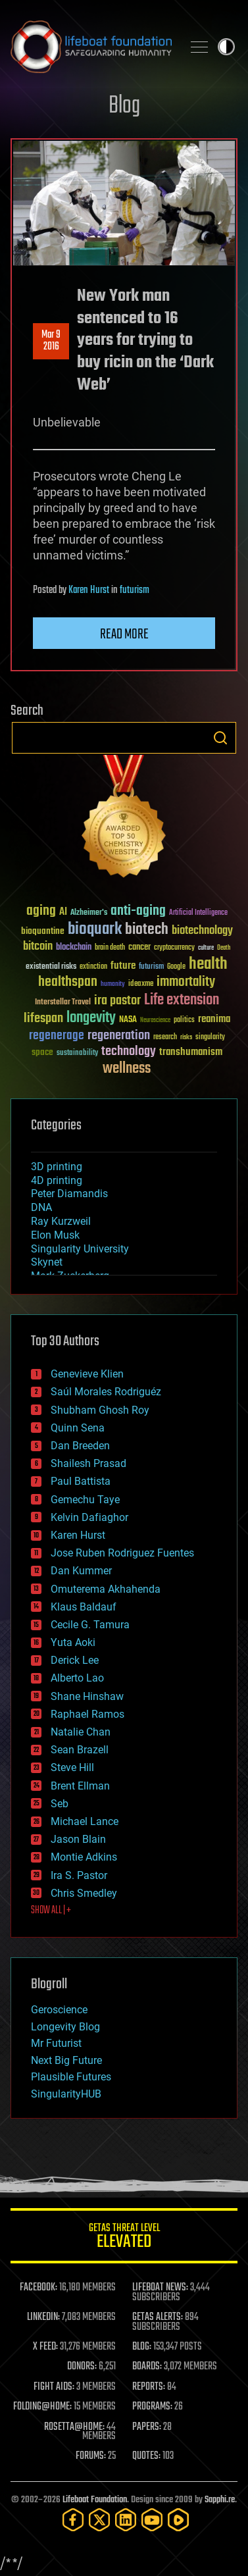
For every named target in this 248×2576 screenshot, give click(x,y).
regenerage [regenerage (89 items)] (56, 1036)
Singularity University (80, 1249)
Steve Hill (72, 1767)
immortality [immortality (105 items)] (186, 982)
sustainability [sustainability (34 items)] (77, 1053)
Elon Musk (55, 1235)
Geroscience (59, 2009)
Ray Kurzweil (61, 1221)
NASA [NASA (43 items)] (128, 1020)
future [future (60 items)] (123, 966)
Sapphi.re (220, 2500)
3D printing (56, 1166)
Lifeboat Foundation (94, 2500)
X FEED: (45, 2347)
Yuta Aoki (73, 1642)
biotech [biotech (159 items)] (146, 930)
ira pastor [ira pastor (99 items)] (117, 1000)
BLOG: (141, 2347)
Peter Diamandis (69, 1193)
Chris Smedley (84, 1893)
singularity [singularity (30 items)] (210, 1037)
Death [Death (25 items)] (223, 948)
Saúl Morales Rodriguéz (106, 1391)
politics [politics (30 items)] (184, 1020)
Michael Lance (84, 1821)
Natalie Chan (81, 1732)
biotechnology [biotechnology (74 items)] (202, 931)
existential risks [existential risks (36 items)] (51, 967)
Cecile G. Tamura (90, 1624)
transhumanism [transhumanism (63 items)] (190, 1052)
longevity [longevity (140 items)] (91, 1018)
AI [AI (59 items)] (63, 912)
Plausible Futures (71, 2077)
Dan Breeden (80, 1445)
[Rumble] (178, 2519)
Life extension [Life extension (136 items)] (181, 1000)
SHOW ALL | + (51, 1910)
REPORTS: (148, 2387)
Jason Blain (78, 1839)
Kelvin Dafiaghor (89, 1517)
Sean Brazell (80, 1749)
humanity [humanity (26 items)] (113, 985)
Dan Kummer (81, 1570)
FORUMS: (91, 2456)
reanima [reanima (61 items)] (214, 1019)
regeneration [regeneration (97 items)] (118, 1035)
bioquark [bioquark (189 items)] (95, 929)
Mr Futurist (56, 2043)
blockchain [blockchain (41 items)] (73, 947)
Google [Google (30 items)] (176, 967)
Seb (59, 1803)
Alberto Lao (77, 1678)
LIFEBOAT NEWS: (160, 2287)
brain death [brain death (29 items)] (110, 948)
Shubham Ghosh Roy (100, 1410)
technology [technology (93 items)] (128, 1052)
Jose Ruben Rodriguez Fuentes (122, 1553)
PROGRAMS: (152, 2406)
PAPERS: (146, 2427)
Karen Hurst (88, 590)
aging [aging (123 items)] (41, 911)
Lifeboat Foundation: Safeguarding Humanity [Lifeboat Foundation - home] (91, 47)
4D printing (56, 1180)
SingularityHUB (66, 2094)
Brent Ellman (80, 1786)
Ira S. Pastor (79, 1875)
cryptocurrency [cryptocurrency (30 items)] (174, 948)
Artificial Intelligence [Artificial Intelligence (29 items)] (198, 913)
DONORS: (82, 2366)
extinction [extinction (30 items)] (93, 967)
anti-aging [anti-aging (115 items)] (138, 911)
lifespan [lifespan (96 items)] (43, 1018)
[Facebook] (73, 2519)
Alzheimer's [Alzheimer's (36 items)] (88, 913)
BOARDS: (147, 2366)
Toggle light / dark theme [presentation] (226, 46)
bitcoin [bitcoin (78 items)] (38, 947)
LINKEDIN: (43, 2317)
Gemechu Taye (85, 1499)
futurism (134, 590)
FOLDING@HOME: (42, 2406)
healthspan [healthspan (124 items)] (67, 982)
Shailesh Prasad (88, 1463)
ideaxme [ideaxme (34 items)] (140, 984)
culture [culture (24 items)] (206, 948)
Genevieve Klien (87, 1374)
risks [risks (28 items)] (186, 1037)
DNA (41, 1207)
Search (220, 738)
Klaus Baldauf (83, 1607)
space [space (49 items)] (42, 1052)
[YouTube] (151, 2519)
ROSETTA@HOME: (74, 2427)
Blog (124, 106)
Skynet (46, 1262)
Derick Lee (75, 1660)
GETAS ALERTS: (157, 2317)
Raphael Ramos (87, 1714)
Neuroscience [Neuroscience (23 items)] (155, 1021)
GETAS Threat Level (124, 2238)
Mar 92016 (51, 341)
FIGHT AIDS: (54, 2387)
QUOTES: (146, 2456)
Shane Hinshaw (87, 1696)
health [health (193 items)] (208, 964)
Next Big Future (66, 2060)
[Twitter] (99, 2519)
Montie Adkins (84, 1857)
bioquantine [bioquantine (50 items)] (42, 931)
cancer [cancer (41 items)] (139, 947)
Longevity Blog (65, 2027)
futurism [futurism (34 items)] (151, 967)
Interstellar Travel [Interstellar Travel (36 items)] (63, 1003)
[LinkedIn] (125, 2519)
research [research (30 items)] (165, 1037)
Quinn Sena (78, 1428)
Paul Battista (81, 1481)
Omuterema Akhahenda (106, 1589)
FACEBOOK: (38, 2287)
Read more (124, 634)
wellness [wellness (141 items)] (127, 1068)
